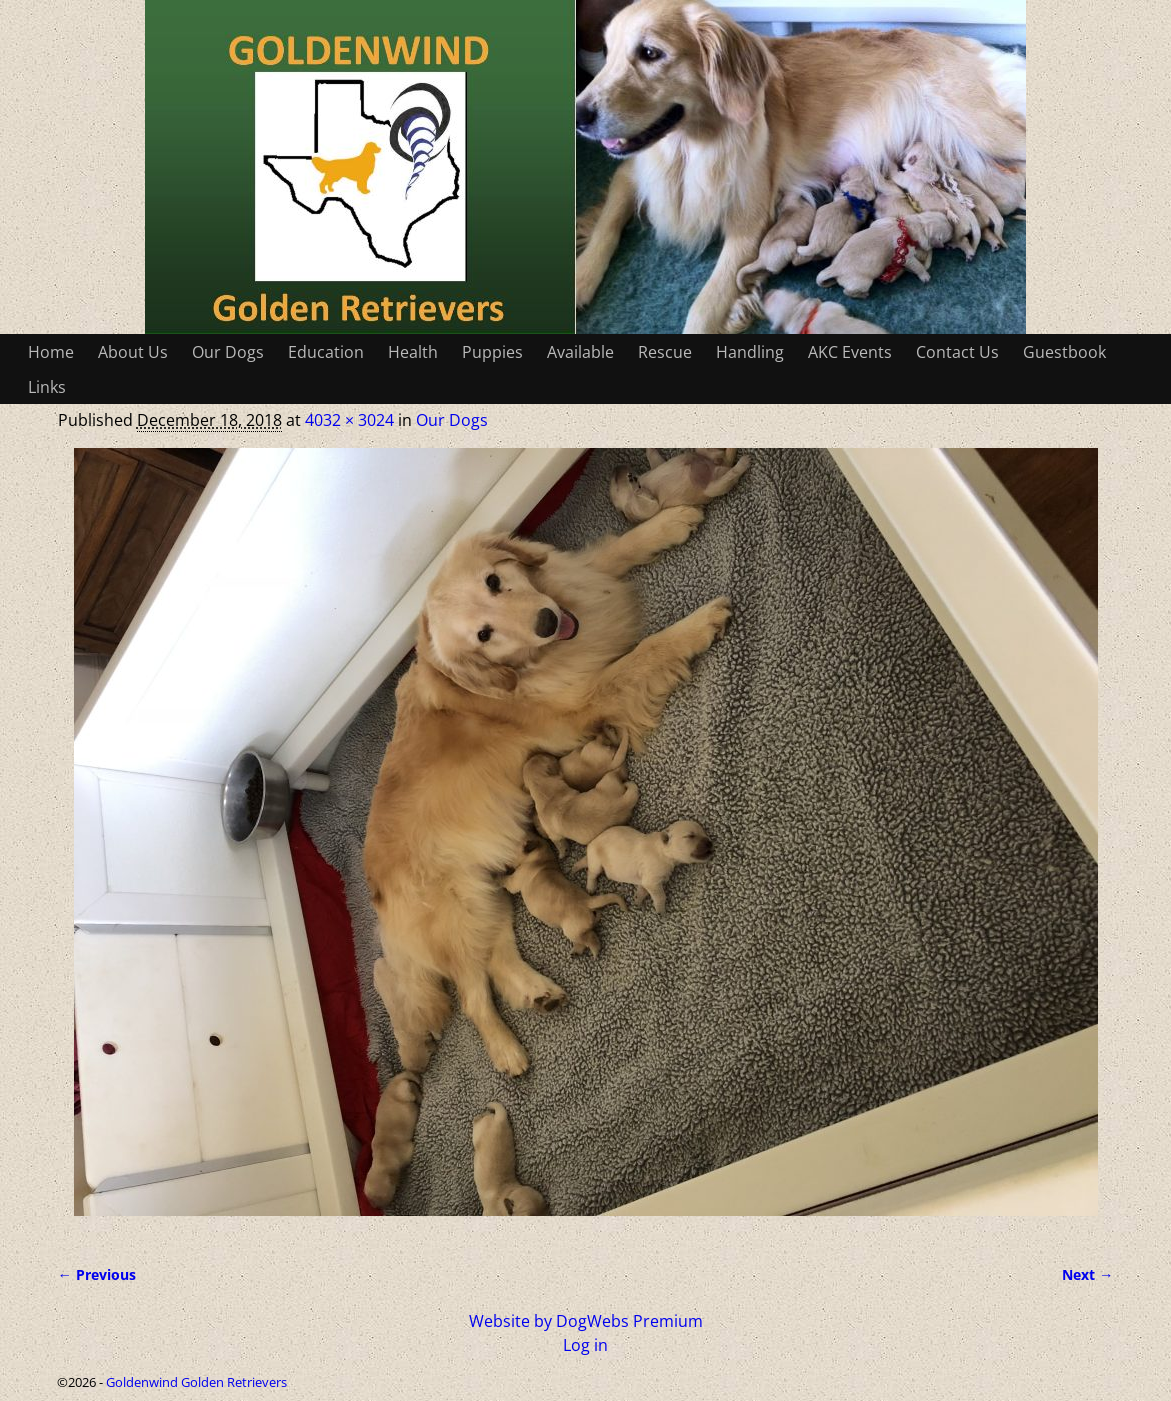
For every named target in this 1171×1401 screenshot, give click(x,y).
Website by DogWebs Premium (586, 1321)
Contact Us (957, 352)
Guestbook (1064, 352)
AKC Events (850, 352)
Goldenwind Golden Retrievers (196, 1382)
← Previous (97, 1274)
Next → (1087, 1274)
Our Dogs (228, 352)
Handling (750, 352)
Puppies (492, 352)
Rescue (665, 352)
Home (51, 352)
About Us (133, 352)
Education (326, 352)
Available (580, 352)
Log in (585, 1345)
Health (413, 352)
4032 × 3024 (349, 420)
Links (47, 387)
